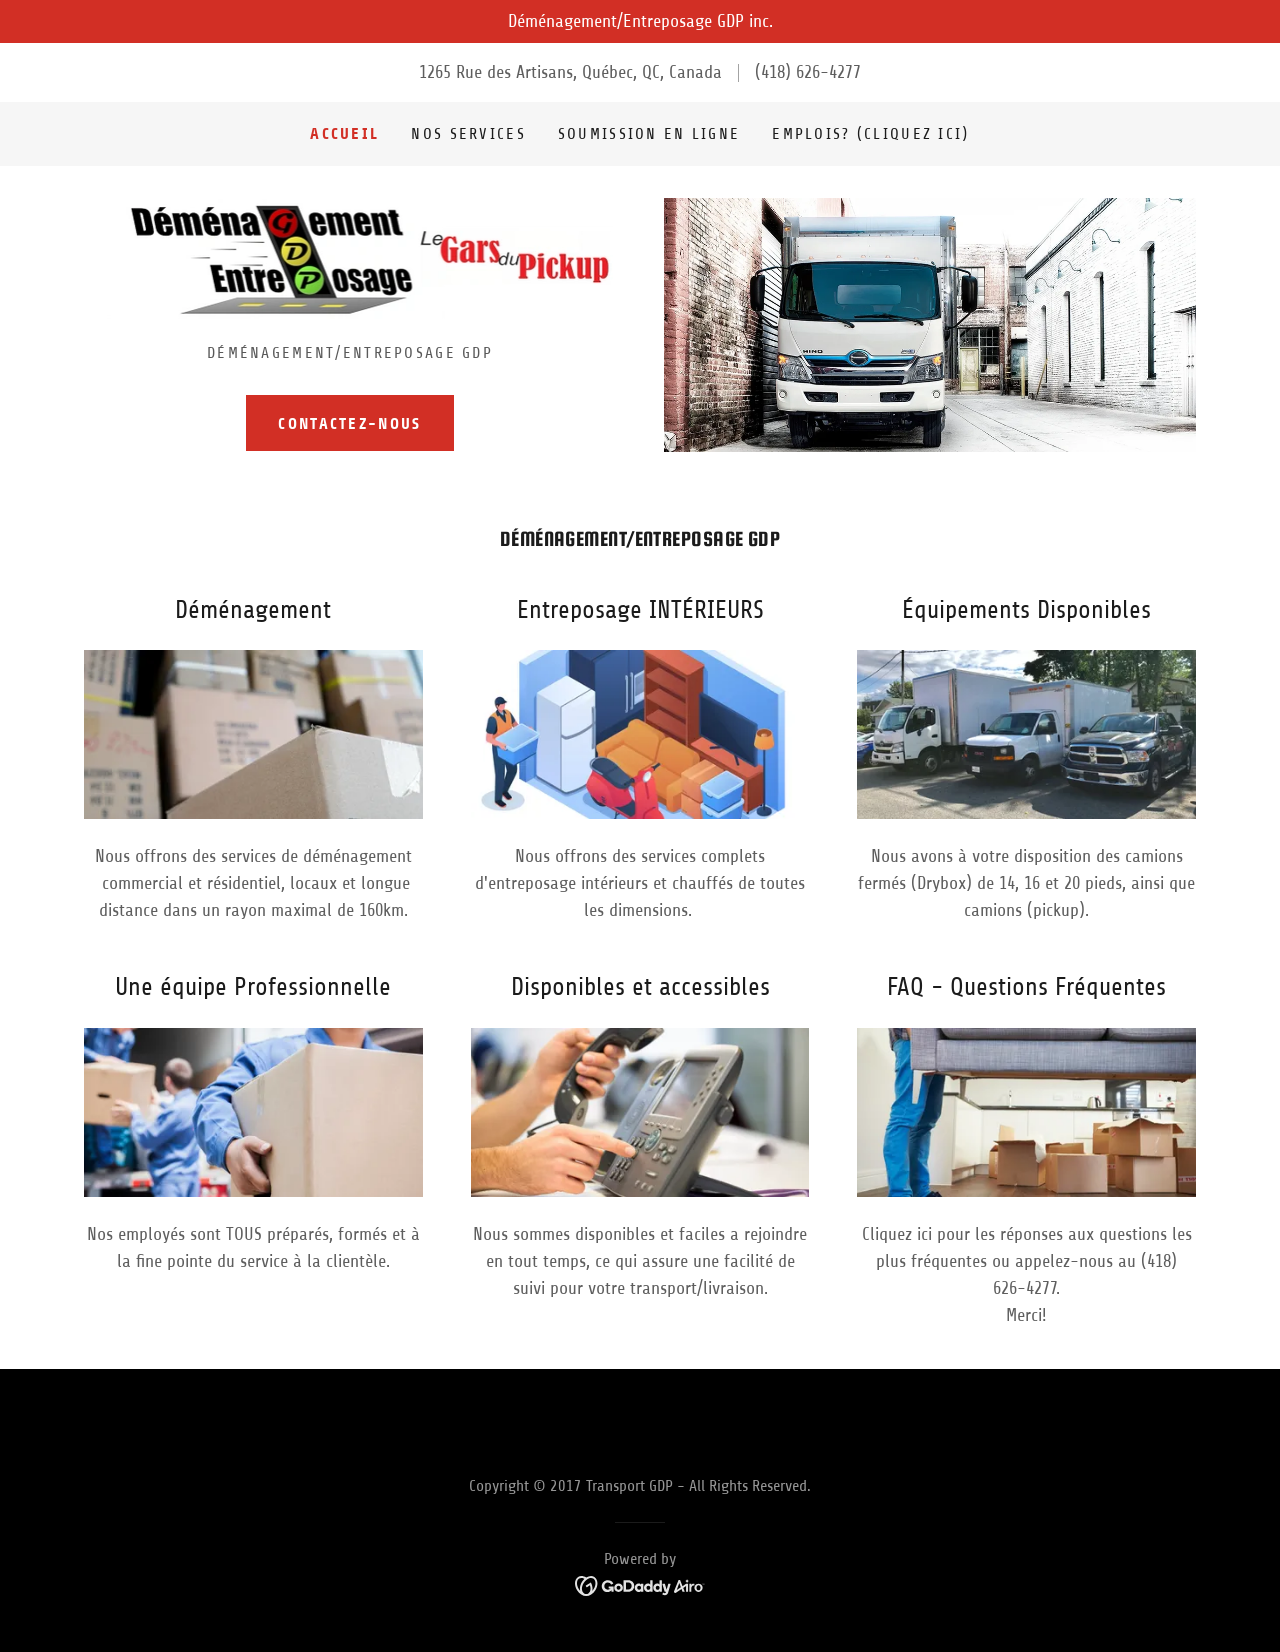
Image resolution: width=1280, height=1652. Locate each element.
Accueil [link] (344, 133)
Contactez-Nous (349, 423)
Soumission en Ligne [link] (649, 134)
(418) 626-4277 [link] (808, 72)
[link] (350, 265)
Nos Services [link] (468, 134)
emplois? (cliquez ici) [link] (870, 134)
